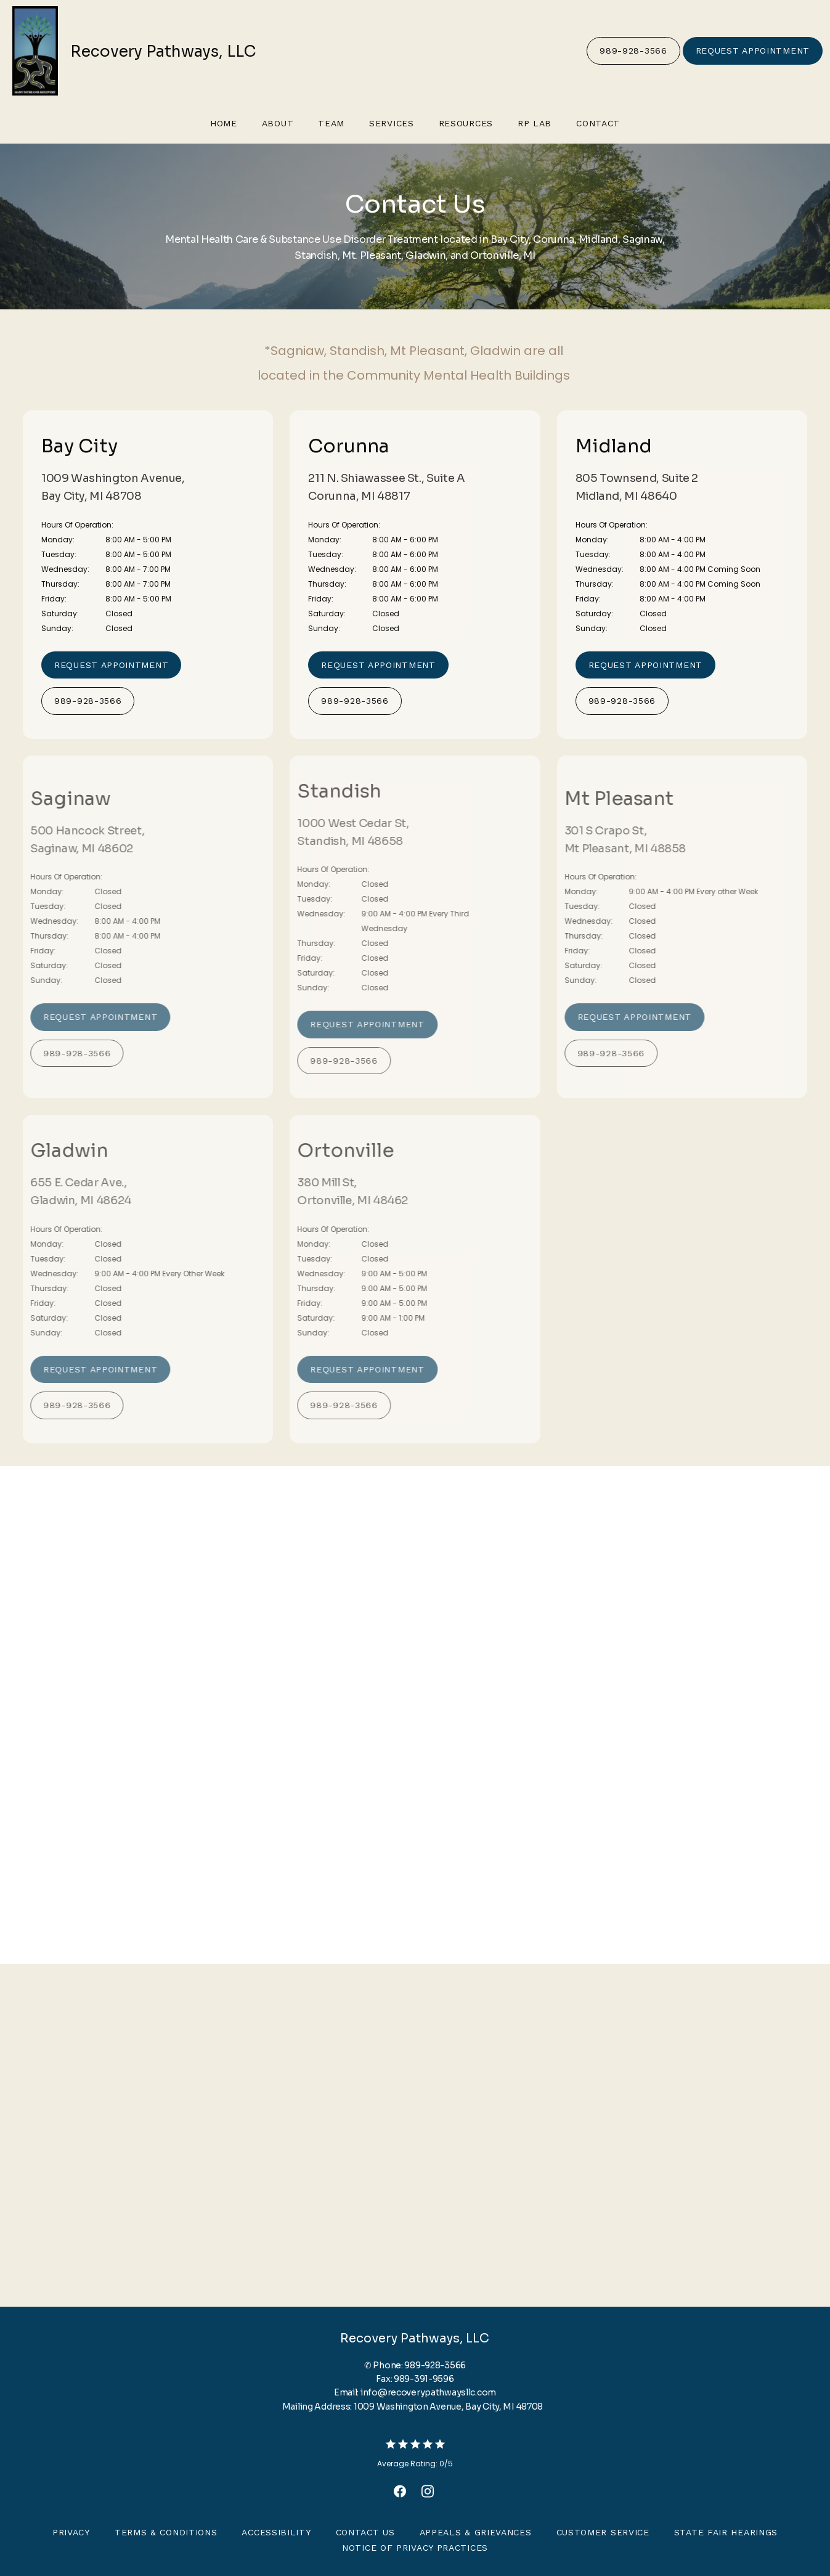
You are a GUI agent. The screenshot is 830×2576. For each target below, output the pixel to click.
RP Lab (534, 123)
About (278, 123)
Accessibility (276, 2532)
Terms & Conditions (166, 2532)
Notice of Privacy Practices (415, 2548)
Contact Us (365, 2532)
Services (391, 123)
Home (223, 123)
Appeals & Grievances (476, 2532)
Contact (598, 123)
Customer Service (602, 2532)
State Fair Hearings (726, 2532)
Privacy (71, 2532)
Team (331, 123)
